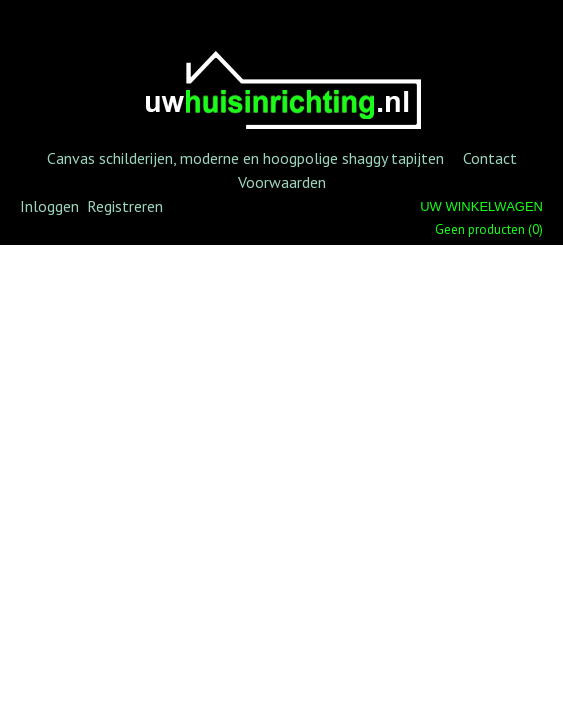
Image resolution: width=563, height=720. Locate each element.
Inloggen (49, 206)
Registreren (125, 206)
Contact (490, 158)
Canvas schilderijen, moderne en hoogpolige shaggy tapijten (245, 158)
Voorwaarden (282, 182)
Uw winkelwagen (481, 206)
